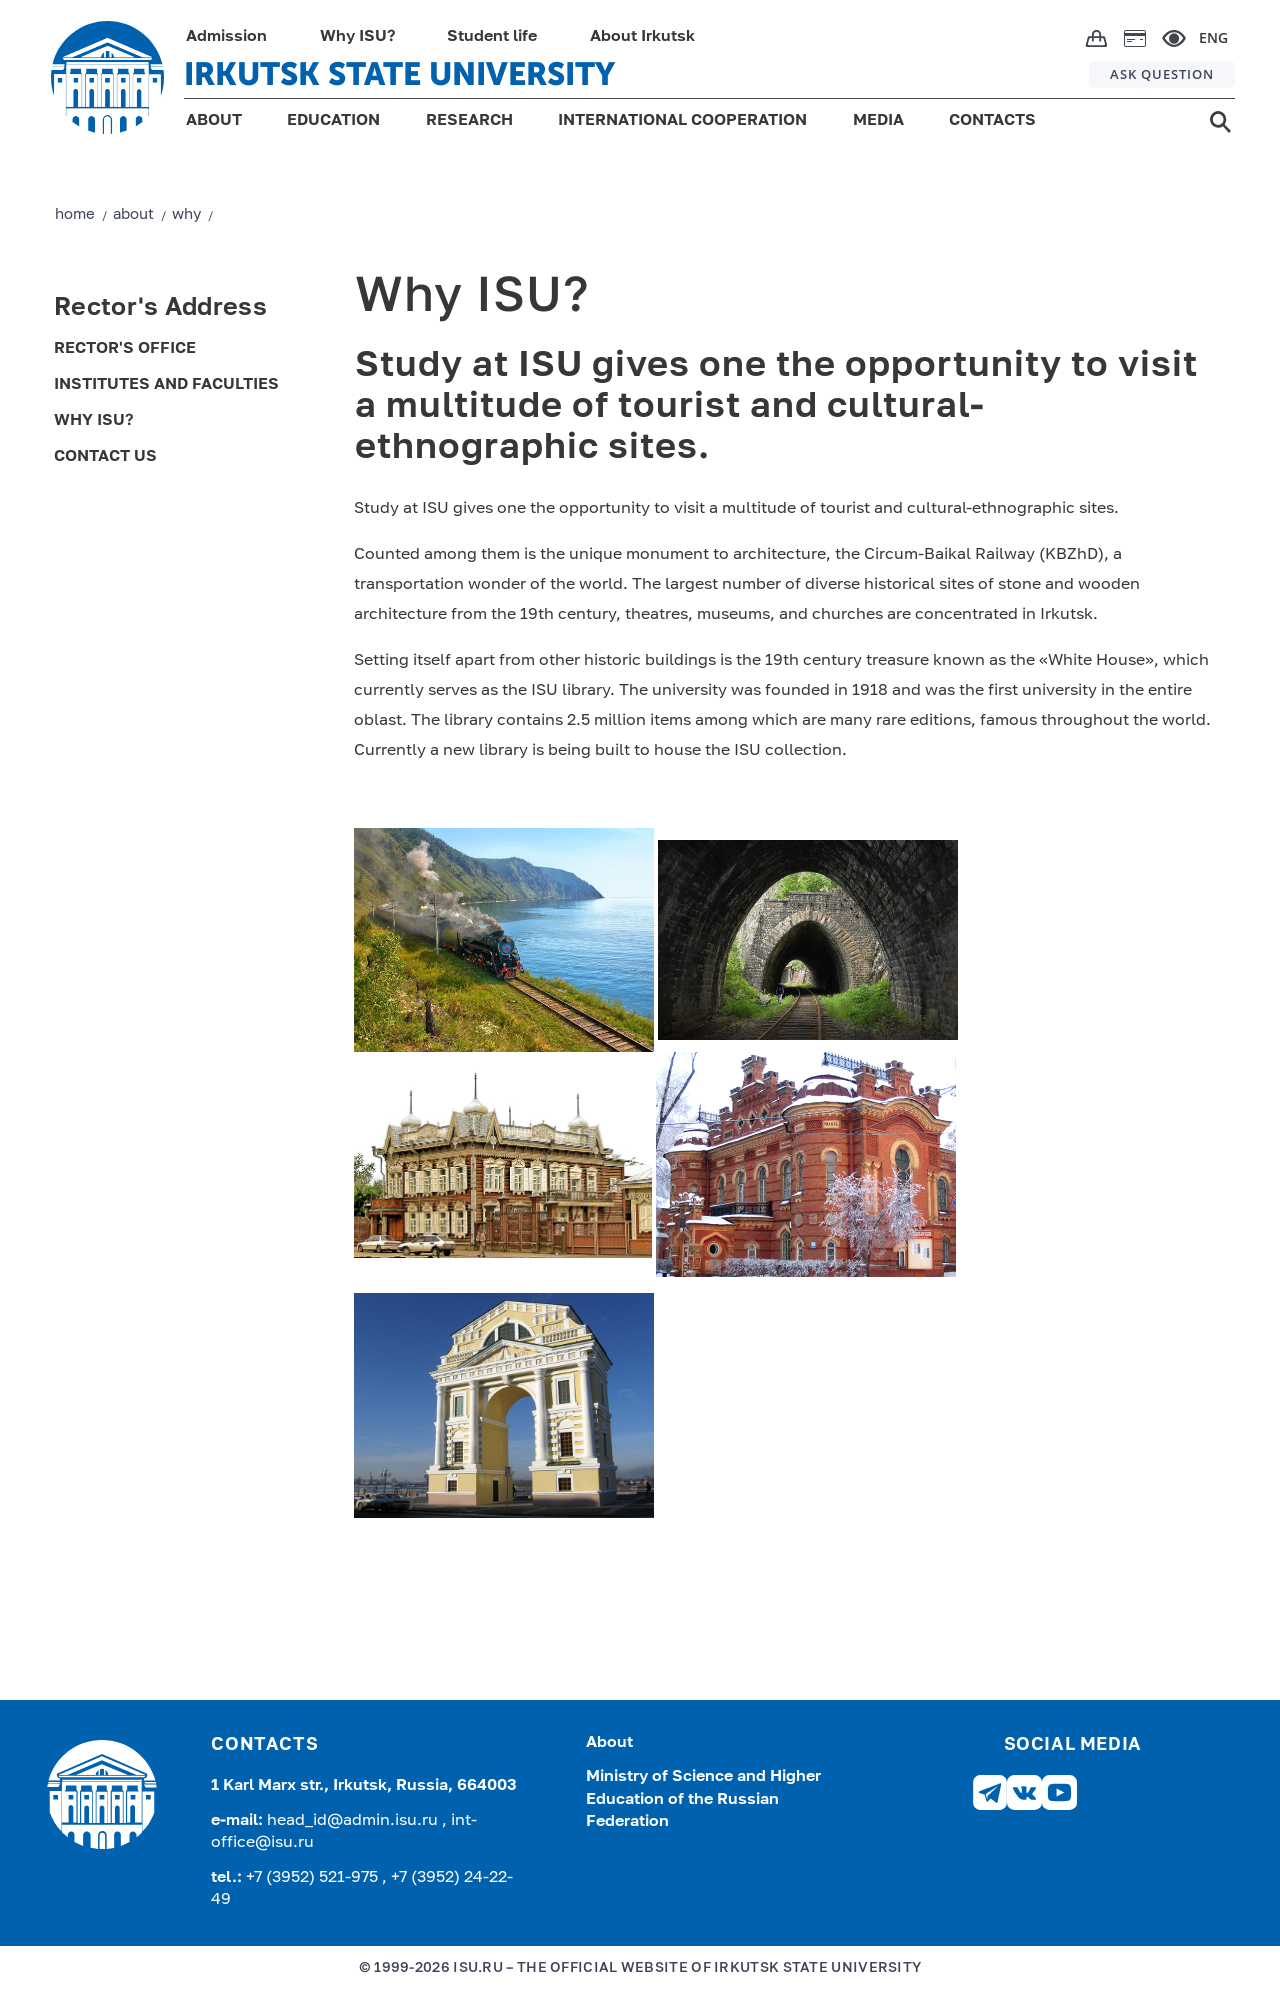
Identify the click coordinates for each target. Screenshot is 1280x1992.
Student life (492, 37)
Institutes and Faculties (166, 385)
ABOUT (214, 121)
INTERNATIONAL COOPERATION (682, 121)
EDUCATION (333, 121)
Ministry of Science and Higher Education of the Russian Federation (703, 1799)
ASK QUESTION (1162, 74)
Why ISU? (357, 37)
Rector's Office (125, 349)
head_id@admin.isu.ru (354, 1821)
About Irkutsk (642, 37)
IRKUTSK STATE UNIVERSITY (399, 74)
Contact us (105, 457)
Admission (226, 37)
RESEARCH (469, 121)
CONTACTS (992, 121)
